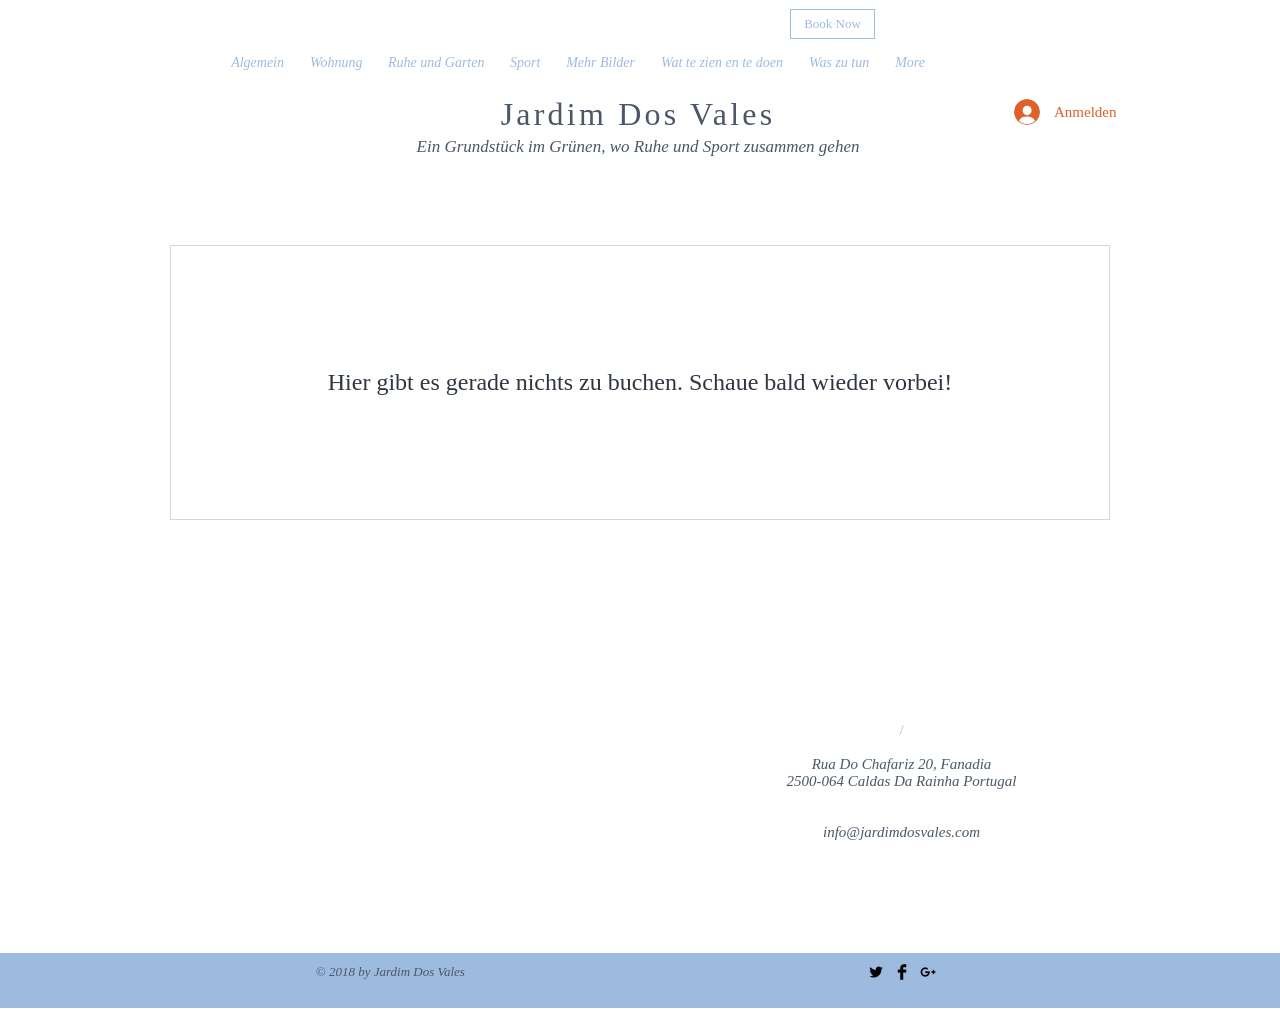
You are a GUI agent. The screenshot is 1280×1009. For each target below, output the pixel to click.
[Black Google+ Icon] (928, 972)
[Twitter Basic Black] (876, 972)
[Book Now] (832, 24)
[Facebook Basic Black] (902, 972)
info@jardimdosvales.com (901, 832)
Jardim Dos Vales (638, 114)
